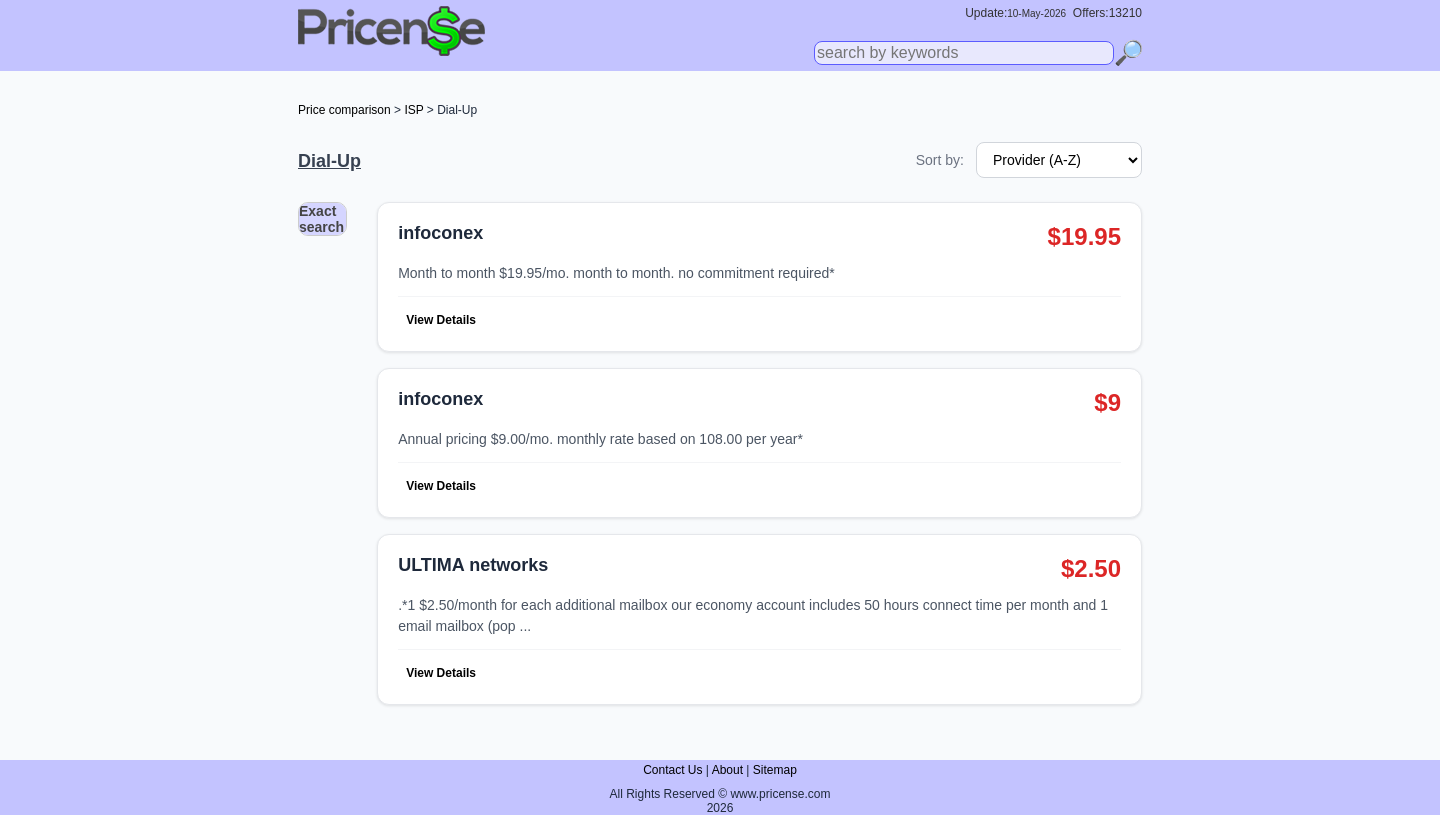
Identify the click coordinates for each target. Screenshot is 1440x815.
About (727, 770)
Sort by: (940, 160)
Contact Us (672, 770)
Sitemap (775, 770)
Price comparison (344, 110)
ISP (413, 110)
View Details (441, 320)
